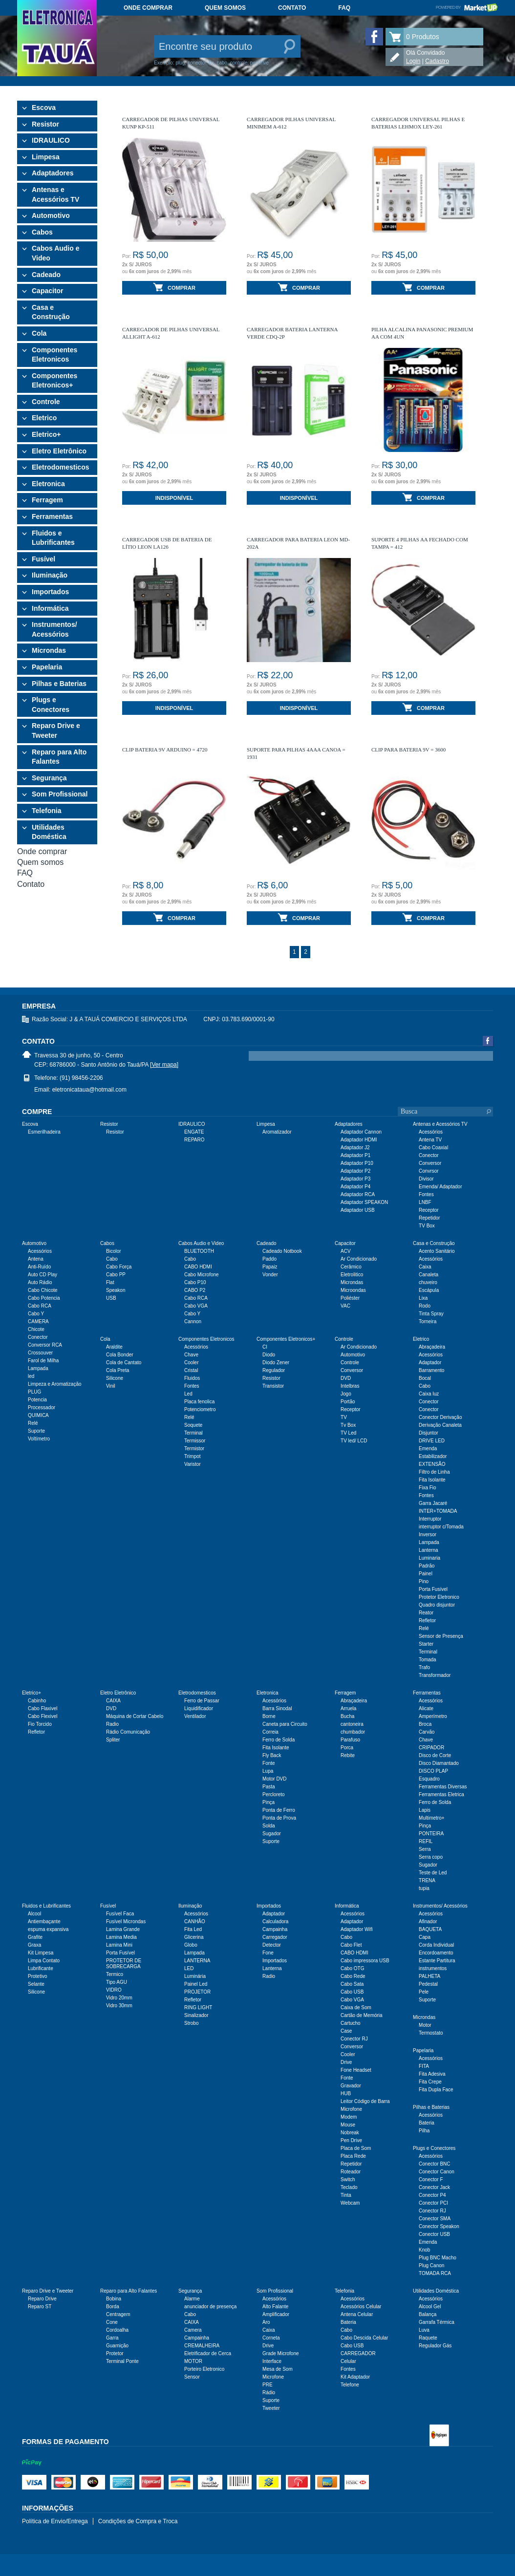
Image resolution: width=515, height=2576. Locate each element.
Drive (346, 2062)
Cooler (191, 1362)
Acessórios (431, 1132)
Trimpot (192, 1456)
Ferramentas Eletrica (441, 1794)
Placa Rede (353, 2156)
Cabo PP (116, 1274)
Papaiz (270, 1266)
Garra (112, 2337)
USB (111, 1298)
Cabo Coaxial (433, 1147)
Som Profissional (59, 794)
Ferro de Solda (278, 1739)
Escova (44, 107)
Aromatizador (276, 1132)
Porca (347, 1747)
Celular (348, 2361)
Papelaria (47, 667)
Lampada (38, 1368)
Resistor (45, 124)
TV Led (348, 1433)
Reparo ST (39, 2306)
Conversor (430, 1163)
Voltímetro (39, 1438)
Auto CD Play (42, 1274)
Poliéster (350, 1298)
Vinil (110, 1386)
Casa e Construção (51, 312)
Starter (426, 1644)
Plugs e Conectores (50, 704)
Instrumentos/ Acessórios (54, 629)
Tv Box (348, 1425)
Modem (349, 2117)
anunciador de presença (210, 2306)
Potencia (37, 1399)
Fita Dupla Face (436, 2089)
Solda (268, 1825)
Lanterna (428, 1550)
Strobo (191, 2023)
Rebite (348, 1755)
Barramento (431, 1370)
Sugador (271, 1833)
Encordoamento (436, 1952)
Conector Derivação (440, 1417)
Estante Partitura (437, 1960)
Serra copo (431, 1857)
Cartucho (351, 2023)
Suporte (36, 1431)
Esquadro (429, 1779)
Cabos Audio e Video (56, 253)
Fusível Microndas (126, 1921)
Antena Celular (357, 2314)
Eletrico (44, 418)
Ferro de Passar (201, 1700)
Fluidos (192, 1378)
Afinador (428, 1921)
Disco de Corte (435, 1755)
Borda (112, 2306)
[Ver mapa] (164, 1064)
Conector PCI (433, 2203)
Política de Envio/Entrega (55, 2521)
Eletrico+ (46, 434)
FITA (424, 2066)
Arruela (348, 1708)
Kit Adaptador (355, 2377)
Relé (33, 1423)
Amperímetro (433, 1716)
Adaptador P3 (355, 1178)
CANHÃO (194, 1921)
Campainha (274, 1929)
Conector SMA (435, 2218)
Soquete (193, 1425)
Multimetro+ (432, 1818)
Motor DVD (274, 1779)
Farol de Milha (43, 1360)
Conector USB (434, 2234)
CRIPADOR (431, 1747)
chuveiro (428, 1282)
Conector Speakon (439, 2226)
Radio (112, 1724)
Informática (50, 608)
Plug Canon (431, 2265)
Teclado (349, 2187)
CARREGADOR (358, 2353)
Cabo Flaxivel (43, 1708)
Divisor (426, 1178)
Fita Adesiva (432, 2074)
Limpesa (46, 157)
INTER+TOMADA (438, 1511)
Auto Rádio (40, 1282)
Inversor (427, 1534)
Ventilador (195, 1716)
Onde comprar (148, 7)
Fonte (268, 1763)
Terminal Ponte (122, 2361)
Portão (348, 1401)
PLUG (34, 1392)
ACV (346, 1251)
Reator (426, 1612)
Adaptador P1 (355, 1155)
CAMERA (38, 1321)
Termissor (194, 1440)
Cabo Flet (351, 1945)
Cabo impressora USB (365, 1960)
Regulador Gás (435, 2345)
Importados (50, 592)
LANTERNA (197, 1960)
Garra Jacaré (433, 1503)
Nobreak (350, 2132)
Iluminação (49, 575)
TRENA (427, 1880)
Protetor (115, 2353)
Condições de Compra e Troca (138, 2521)
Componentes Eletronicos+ (54, 380)
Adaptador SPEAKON (364, 1202)
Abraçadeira (432, 1347)
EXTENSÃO (432, 1464)
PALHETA (429, 1976)
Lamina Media (121, 1937)
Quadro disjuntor (437, 1605)
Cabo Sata (352, 1984)
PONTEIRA (431, 1833)
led (31, 1376)
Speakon (115, 1290)
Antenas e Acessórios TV (55, 194)
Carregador (274, 1937)
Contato (292, 7)
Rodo (424, 1306)
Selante (36, 1984)
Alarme (192, 2298)
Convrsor (429, 1171)
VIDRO (114, 1990)
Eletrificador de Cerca (207, 2353)
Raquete (428, 2337)
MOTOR (193, 2361)
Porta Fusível (433, 1589)
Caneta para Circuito (284, 1724)
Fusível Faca (120, 1913)
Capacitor (48, 291)
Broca (425, 1724)
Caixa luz (429, 1393)
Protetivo (37, 1976)
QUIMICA (38, 1415)
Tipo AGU (116, 1982)
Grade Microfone (280, 2353)
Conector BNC (434, 2164)
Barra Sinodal (277, 1708)
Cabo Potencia (44, 1298)
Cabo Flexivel (43, 1716)
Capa (424, 1937)
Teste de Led (433, 1872)
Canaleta (428, 1274)
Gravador (351, 2085)
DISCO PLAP (433, 1771)
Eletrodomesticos (60, 467)
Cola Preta (117, 1370)
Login (413, 61)
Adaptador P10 (357, 1163)
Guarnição (117, 2345)
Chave (191, 1354)
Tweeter (271, 2408)
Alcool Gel (430, 2306)
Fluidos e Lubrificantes (53, 538)
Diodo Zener (275, 1362)
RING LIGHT (198, 2007)
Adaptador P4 (355, 1186)
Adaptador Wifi (357, 1929)
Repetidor (429, 1218)
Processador (41, 1407)
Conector (429, 1155)
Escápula (429, 1290)
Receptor (429, 1210)
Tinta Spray (431, 1313)
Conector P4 (432, 2195)
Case (346, 2031)
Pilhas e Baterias (59, 683)
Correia (270, 1732)
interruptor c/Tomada (441, 1526)
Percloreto (273, 1794)
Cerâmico (351, 1266)
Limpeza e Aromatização (55, 1384)
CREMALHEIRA (201, 2345)
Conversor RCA (45, 1345)
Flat (110, 1282)
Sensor (192, 2377)
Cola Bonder (119, 1354)
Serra (424, 1849)
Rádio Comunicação (128, 1732)
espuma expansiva (48, 1929)
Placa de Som (356, 2148)
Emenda (428, 1448)
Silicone (114, 1378)
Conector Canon (436, 2171)
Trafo (424, 1667)
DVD (346, 1378)
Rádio (268, 2392)
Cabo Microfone (201, 1274)
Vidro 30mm (119, 2005)
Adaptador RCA (358, 1194)
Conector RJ (354, 2038)
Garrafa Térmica (436, 2322)
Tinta (346, 2195)
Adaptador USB (358, 1210)
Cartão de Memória (362, 2015)
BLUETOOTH (199, 1251)
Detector (271, 1945)
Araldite (114, 1347)
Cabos (42, 232)
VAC (345, 1306)
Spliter (113, 1739)
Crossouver (40, 1352)
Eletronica (48, 484)
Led (188, 1393)
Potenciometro (199, 1409)
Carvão (426, 1732)
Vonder (270, 1274)
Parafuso (350, 1739)
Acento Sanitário (436, 1251)
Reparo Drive (42, 2298)
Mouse (348, 2124)
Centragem (118, 2314)
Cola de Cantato (123, 1362)
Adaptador (430, 1362)
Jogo (346, 1393)
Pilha (424, 2130)
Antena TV (430, 1139)
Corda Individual (436, 1945)
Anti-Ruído (39, 1266)
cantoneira (352, 1724)
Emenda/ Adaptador (440, 1186)
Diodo (268, 1354)
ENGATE (194, 1132)
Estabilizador (433, 1456)
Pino (424, 1581)
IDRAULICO (51, 140)
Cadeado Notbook (282, 1251)
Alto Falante (275, 2306)
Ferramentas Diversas (443, 1786)
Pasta (268, 1786)
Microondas (353, 1290)
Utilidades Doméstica (49, 832)
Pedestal (428, 1984)
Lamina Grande (123, 1929)
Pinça (268, 1802)
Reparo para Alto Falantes (59, 757)
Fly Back (271, 1755)
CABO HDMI (198, 1266)
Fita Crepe (430, 2081)
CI (264, 1347)
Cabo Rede (353, 1976)
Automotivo (51, 215)
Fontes (426, 1194)
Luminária (195, 1976)
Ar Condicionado (359, 1259)
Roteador (351, 2171)
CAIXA (113, 1700)
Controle (46, 402)
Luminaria (429, 1558)
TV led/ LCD (354, 1440)
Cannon (192, 1321)
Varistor (192, 1464)
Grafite (35, 1937)
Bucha (347, 1716)
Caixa (425, 1266)
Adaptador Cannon (361, 1132)
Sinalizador (196, 2015)
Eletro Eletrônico (59, 451)
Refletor (427, 1620)
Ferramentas (52, 516)
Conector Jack (434, 2187)
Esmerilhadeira (44, 1132)
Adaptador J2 (355, 1147)
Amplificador (275, 2314)
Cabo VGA (196, 1306)
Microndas (49, 650)
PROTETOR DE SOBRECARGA (123, 1963)
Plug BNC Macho (437, 2257)
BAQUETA (430, 1929)
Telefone (350, 2384)
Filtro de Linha (434, 1472)
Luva (424, 2330)
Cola (39, 333)
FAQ (344, 7)
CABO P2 (194, 1290)
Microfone (351, 2109)
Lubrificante (40, 1968)
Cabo (112, 1259)
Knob (424, 2250)
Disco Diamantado (439, 1763)
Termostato (431, 2033)
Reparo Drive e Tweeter (56, 730)
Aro (266, 2322)
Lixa (423, 1298)
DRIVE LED (432, 1440)
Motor (425, 2025)
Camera (193, 2330)
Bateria (426, 2122)
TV (344, 1417)
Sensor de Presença (441, 1636)
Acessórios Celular (361, 2306)
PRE (267, 2384)
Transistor (273, 1386)
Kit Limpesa (40, 1952)
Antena (35, 1259)
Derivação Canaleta (440, 1425)
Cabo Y (36, 1313)
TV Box (427, 1225)
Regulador (273, 1370)
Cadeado (46, 275)
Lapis (424, 1810)
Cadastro (437, 61)
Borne (269, 1716)
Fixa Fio (427, 1487)
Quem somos (225, 7)
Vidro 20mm (119, 1997)
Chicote (36, 1329)
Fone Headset (356, 2070)
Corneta (271, 2337)
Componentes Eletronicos (54, 355)
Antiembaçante (44, 1921)
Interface (271, 2361)
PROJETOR (197, 1992)
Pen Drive (351, 2140)
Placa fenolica (199, 1401)
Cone (112, 2322)
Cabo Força (118, 1266)
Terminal (193, 1433)
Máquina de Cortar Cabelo (134, 1716)
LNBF (425, 1202)
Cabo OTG (352, 1968)
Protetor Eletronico (439, 1597)
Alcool (34, 1913)
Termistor (194, 1448)
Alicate (426, 1708)
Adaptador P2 (355, 1171)
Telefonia (46, 811)
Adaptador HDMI (359, 1139)
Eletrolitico (352, 1274)
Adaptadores (53, 173)
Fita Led (193, 1929)
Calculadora (275, 1921)
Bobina (113, 2298)
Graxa (34, 1945)
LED (188, 1968)
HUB (346, 2093)
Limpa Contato (44, 1960)
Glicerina (193, 1937)
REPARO (194, 1139)
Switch (348, 2179)
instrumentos (433, 1968)
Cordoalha (117, 2330)
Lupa (267, 1771)
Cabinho (37, 1700)
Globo (190, 1945)
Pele (424, 1992)
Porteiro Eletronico (204, 2369)
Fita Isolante (432, 1479)
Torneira (427, 1321)
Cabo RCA (39, 1306)
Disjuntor (428, 1433)
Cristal (191, 1370)
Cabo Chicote (43, 1290)
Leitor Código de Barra (365, 2101)
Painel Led (195, 1984)
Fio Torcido (40, 1724)
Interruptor (430, 1519)
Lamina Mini (119, 1945)
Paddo (269, 1259)
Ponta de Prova (279, 1818)
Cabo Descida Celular (364, 2337)
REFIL (425, 1841)
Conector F (431, 2179)
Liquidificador (198, 1708)
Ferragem (47, 500)
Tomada (427, 1659)
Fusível (43, 559)
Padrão (426, 1565)
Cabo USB (352, 1992)
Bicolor (113, 1251)
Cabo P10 (195, 1282)
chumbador (353, 1732)
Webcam (350, 2203)
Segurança (49, 778)
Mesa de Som (277, 2369)
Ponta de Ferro (278, 1810)
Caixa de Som (356, 2007)
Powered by (467, 7)
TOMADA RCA (435, 2273)
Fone (268, 1952)
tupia (424, 1888)
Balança (427, 2314)
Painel (425, 1573)
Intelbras (350, 1386)
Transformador (435, 1675)
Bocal (425, 1378)
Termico (114, 1974)
